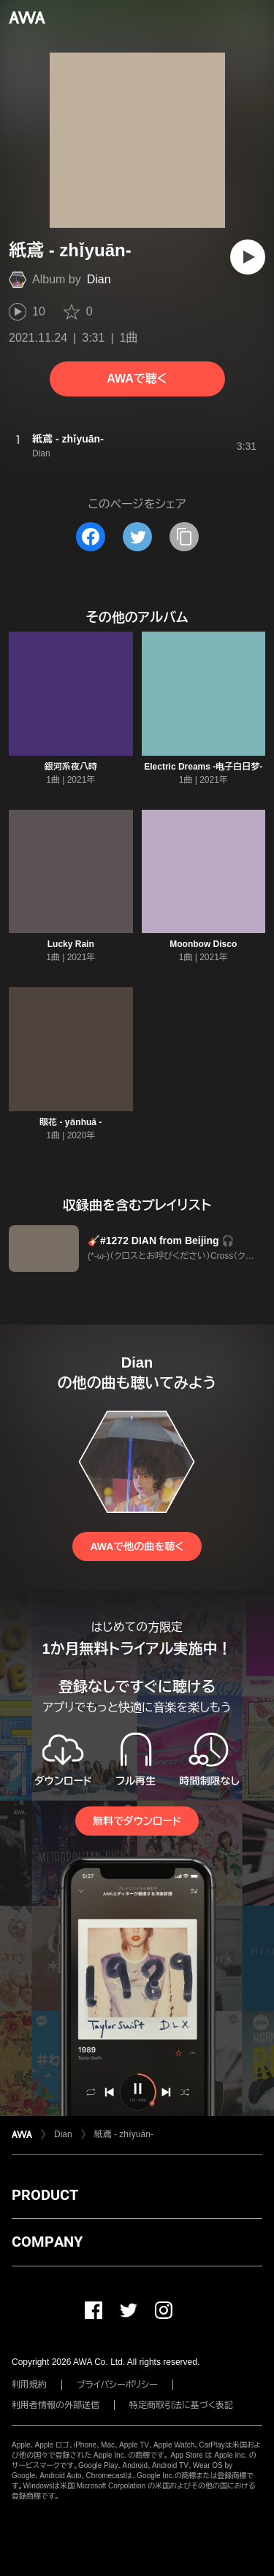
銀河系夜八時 (71, 767)
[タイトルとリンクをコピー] (184, 536)
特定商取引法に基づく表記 (181, 2405)
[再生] (247, 257)
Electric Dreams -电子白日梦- (203, 767)
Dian (99, 279)
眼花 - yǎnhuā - (70, 1122)
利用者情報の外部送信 (55, 2405)
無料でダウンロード (136, 1821)
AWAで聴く (137, 378)
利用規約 (29, 2385)
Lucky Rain (70, 944)
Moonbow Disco (203, 944)
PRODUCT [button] (45, 2195)
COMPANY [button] (47, 2241)
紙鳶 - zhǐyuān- (123, 2134)
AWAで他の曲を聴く (136, 1546)
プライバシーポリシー (117, 2385)
